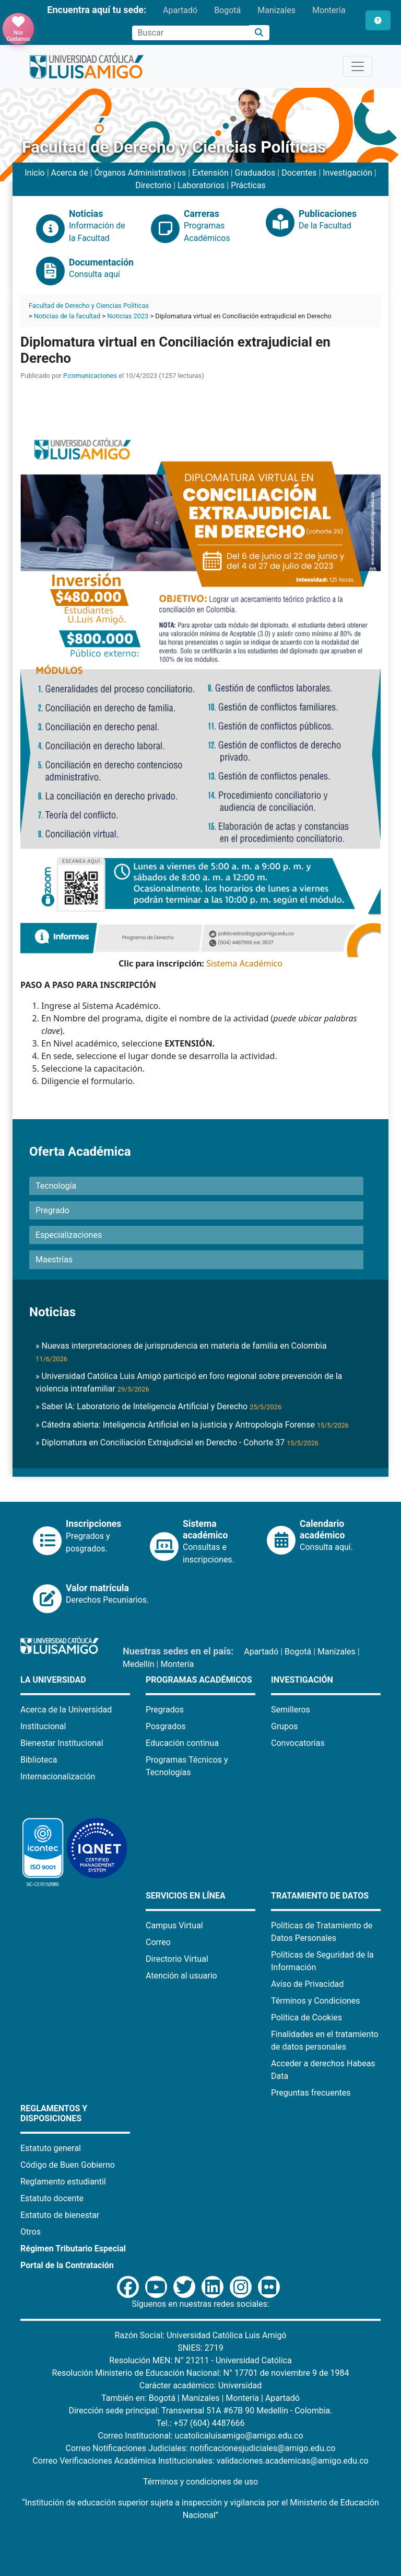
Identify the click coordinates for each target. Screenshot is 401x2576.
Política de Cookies (306, 2017)
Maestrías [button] (54, 1259)
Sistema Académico (244, 963)
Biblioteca (38, 1760)
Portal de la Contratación (67, 2265)
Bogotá (227, 10)
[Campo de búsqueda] (191, 33)
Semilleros (290, 1710)
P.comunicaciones (90, 376)
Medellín (139, 1664)
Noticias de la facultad (67, 316)
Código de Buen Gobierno (67, 2165)
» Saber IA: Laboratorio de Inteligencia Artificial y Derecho (158, 1406)
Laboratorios (201, 185)
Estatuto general (50, 2148)
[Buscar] (259, 32)
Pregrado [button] (52, 1210)
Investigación (347, 173)
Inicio (34, 173)
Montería (329, 10)
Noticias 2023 (127, 316)
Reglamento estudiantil (63, 2182)
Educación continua (182, 1743)
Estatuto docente (52, 2198)
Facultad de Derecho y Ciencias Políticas (89, 305)
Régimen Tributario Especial (73, 2248)
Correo (158, 1942)
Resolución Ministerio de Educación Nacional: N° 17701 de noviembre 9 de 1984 (200, 2373)
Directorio (153, 185)
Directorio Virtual (177, 1959)
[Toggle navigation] (357, 66)
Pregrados (165, 1710)
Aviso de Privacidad (307, 1984)
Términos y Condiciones (315, 2001)
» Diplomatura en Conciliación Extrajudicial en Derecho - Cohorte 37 (177, 1442)
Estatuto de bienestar (59, 2215)
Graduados (255, 173)
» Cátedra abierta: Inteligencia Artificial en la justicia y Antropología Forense (192, 1425)
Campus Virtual (174, 1925)
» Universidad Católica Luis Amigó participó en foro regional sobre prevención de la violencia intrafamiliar (189, 1382)
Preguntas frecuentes (310, 2093)
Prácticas (248, 185)
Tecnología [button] (56, 1186)
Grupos (284, 1726)
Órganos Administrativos (140, 173)
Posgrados (166, 1726)
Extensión (210, 173)
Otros (30, 2232)
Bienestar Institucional (61, 1743)
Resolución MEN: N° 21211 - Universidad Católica (200, 2360)
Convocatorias (298, 1743)
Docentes (298, 173)
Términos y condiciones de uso (200, 2482)
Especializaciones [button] (69, 1235)
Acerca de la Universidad (66, 1710)
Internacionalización (57, 1776)
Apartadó (180, 10)
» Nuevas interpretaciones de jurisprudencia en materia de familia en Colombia (181, 1352)
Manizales (276, 10)
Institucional (43, 1726)
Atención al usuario (181, 1976)
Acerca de (69, 173)
